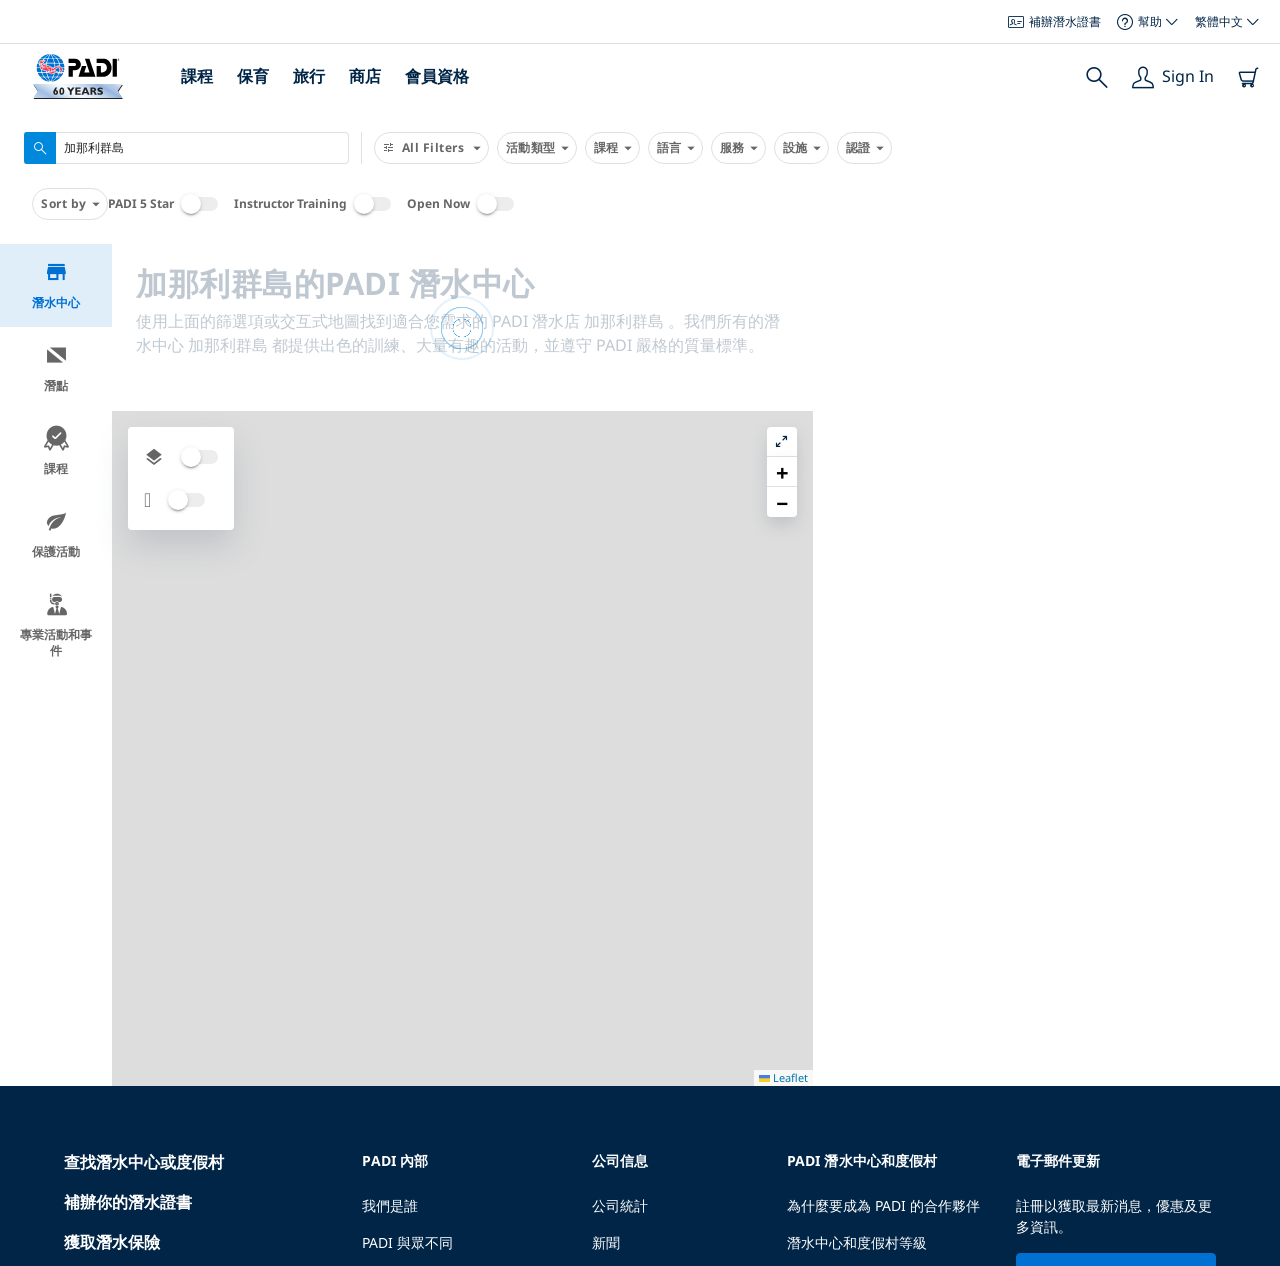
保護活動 (56, 534)
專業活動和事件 (56, 625)
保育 (253, 76)
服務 (738, 148)
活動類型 (537, 148)
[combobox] (186, 148)
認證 (864, 148)
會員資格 (437, 76)
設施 (801, 148)
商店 (365, 76)
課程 (197, 76)
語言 (675, 148)
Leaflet (1250, 1248)
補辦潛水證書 (1054, 21)
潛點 (56, 368)
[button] (1249, 305)
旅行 (309, 76)
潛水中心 (56, 285)
